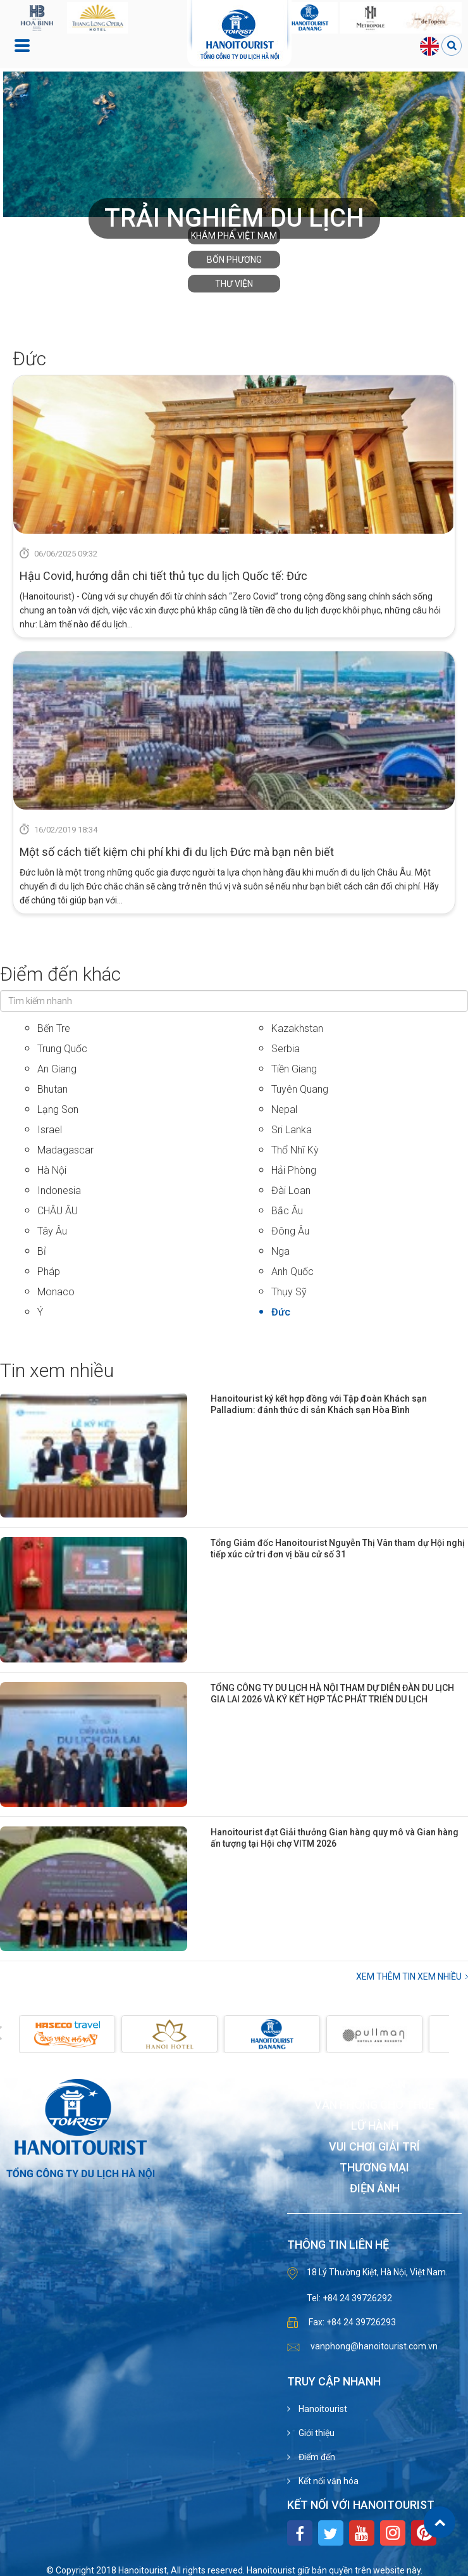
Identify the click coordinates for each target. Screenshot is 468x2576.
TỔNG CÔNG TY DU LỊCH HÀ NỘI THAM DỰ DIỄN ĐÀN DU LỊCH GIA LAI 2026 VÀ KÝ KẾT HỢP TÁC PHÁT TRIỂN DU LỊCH (332, 1693)
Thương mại (374, 2168)
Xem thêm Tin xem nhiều (409, 1976)
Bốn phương (234, 259)
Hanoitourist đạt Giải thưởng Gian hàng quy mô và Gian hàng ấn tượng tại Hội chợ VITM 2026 (335, 1838)
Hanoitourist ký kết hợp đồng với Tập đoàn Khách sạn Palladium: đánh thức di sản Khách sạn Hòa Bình (319, 1404)
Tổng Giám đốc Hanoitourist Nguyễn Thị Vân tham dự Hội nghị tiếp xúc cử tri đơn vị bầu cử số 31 (338, 1548)
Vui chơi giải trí (374, 2147)
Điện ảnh (375, 2189)
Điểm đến (316, 2457)
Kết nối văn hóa (328, 2481)
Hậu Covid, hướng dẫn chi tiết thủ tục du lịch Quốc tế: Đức (163, 575)
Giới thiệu (316, 2433)
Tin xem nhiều (57, 1370)
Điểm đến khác (60, 974)
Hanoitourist (322, 2409)
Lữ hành (374, 2126)
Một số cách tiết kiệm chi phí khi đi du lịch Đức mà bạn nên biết (177, 851)
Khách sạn (374, 2084)
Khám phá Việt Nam (234, 235)
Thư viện (234, 284)
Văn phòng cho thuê (374, 2105)
